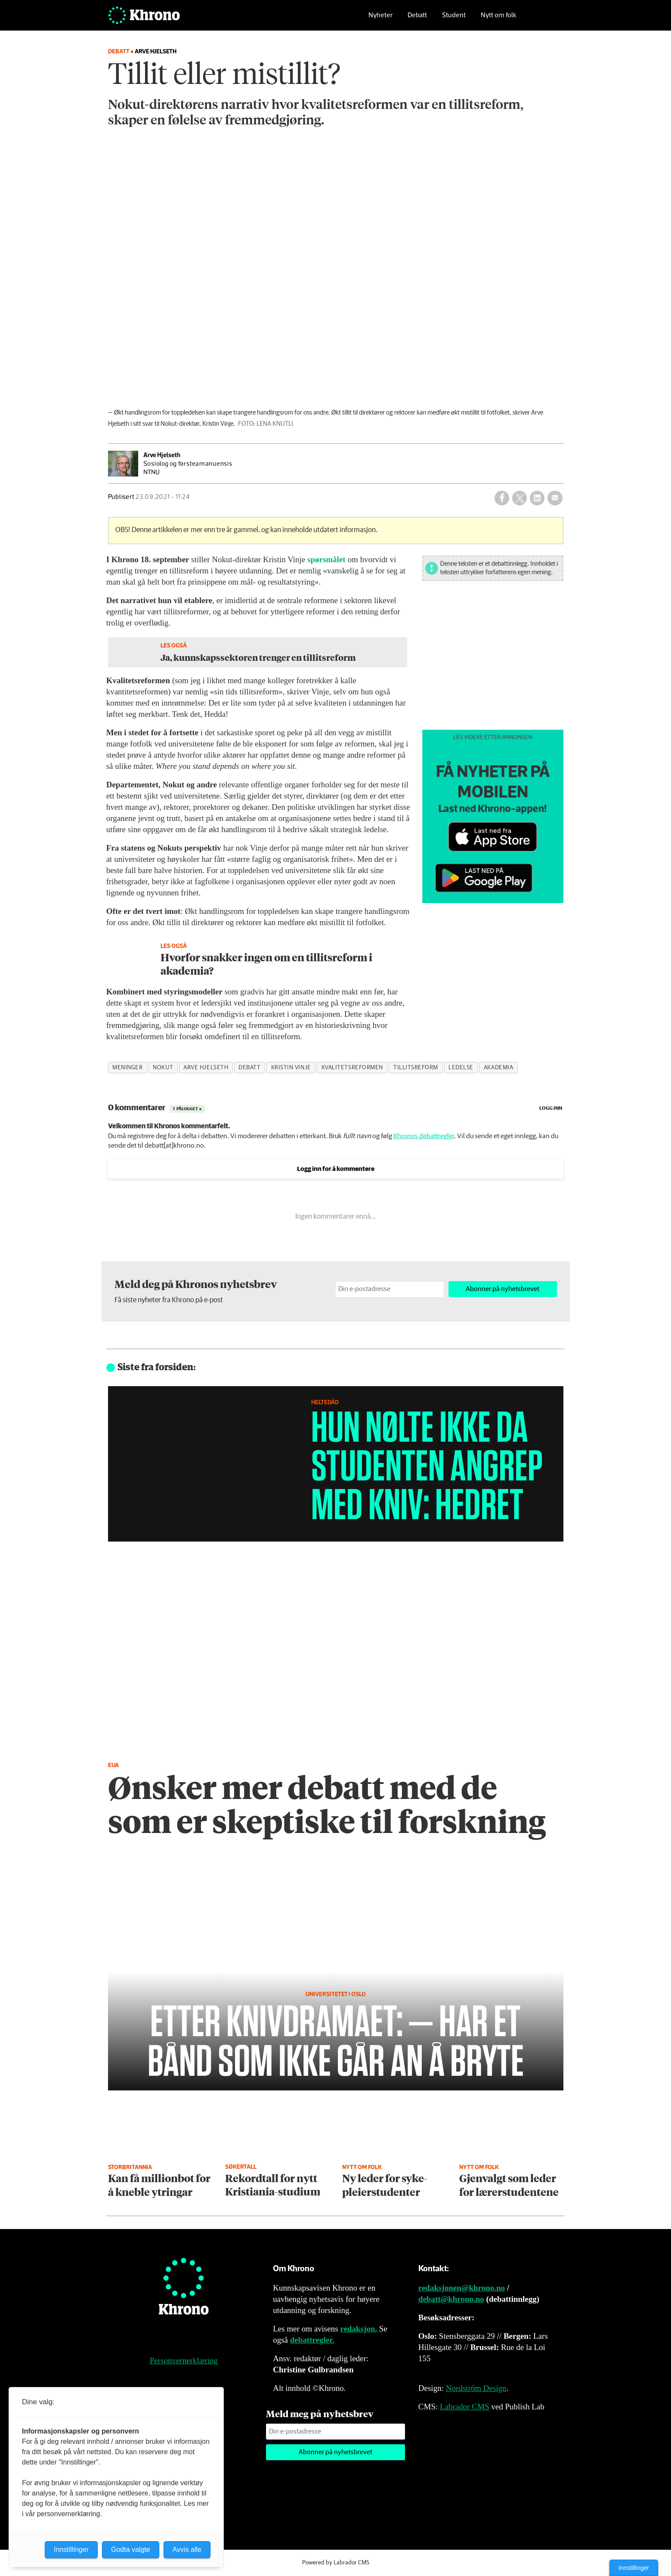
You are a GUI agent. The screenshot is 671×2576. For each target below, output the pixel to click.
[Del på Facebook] (502, 498)
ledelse (460, 1068)
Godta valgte (130, 2549)
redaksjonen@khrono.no (461, 2287)
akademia (498, 1068)
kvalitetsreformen (352, 1068)
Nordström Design (476, 2388)
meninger (127, 1068)
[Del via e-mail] (554, 498)
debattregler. (312, 2339)
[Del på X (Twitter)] (519, 498)
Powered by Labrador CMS (335, 2563)
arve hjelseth (205, 1068)
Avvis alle (187, 2549)
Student (454, 19)
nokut (163, 1068)
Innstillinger (633, 2567)
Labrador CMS (464, 2406)
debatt (249, 1068)
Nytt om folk (498, 19)
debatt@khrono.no (451, 2299)
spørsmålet (326, 559)
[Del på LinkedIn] (537, 498)
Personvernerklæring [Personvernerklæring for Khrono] (184, 2360)
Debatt (417, 19)
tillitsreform (415, 1068)
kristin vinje (291, 1068)
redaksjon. (358, 2328)
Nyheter (380, 19)
